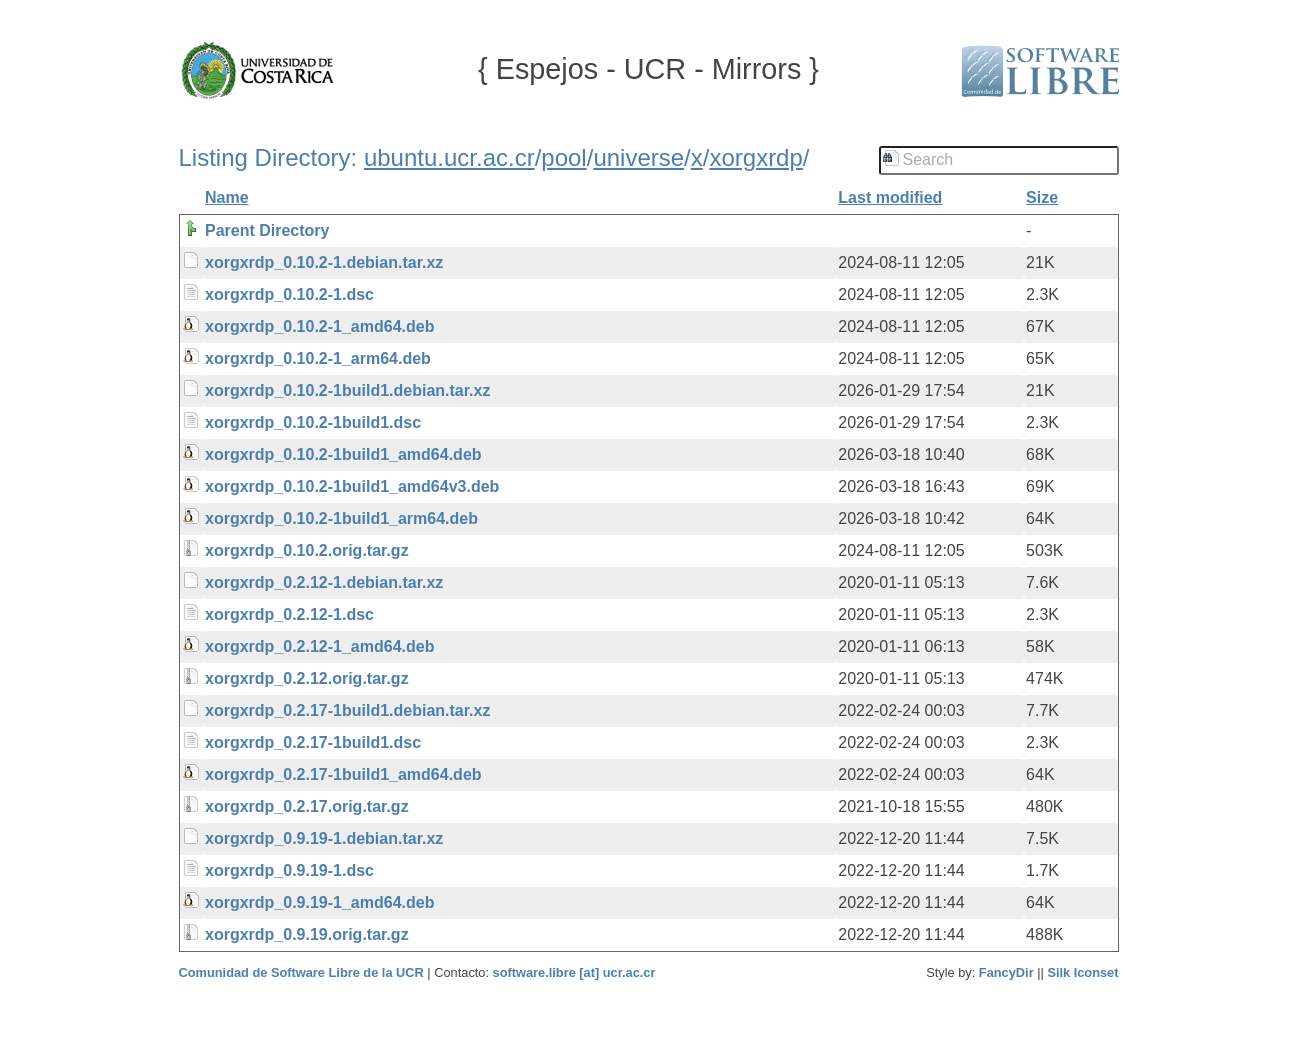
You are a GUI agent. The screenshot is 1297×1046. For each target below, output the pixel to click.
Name (227, 197)
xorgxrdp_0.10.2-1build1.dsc (313, 422)
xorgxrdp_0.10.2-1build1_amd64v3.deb (352, 486)
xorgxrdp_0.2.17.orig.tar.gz (307, 806)
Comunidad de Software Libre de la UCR (303, 972)
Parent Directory (267, 230)
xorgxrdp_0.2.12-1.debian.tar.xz (324, 582)
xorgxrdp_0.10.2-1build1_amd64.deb (343, 454)
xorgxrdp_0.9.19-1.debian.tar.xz (324, 838)
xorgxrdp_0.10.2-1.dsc (289, 294)
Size (1042, 197)
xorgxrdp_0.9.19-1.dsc (289, 870)
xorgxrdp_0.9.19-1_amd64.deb (319, 902)
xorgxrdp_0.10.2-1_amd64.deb (319, 326)
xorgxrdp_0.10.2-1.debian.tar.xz (324, 262)
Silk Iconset (1082, 972)
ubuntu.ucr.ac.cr (449, 157)
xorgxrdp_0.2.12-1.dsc (289, 614)
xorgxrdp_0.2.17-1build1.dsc (313, 742)
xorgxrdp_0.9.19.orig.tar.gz (307, 934)
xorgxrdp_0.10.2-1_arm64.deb (318, 358)
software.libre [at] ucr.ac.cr (574, 972)
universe (638, 157)
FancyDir (1006, 972)
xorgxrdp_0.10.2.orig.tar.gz (307, 550)
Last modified (890, 197)
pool (563, 157)
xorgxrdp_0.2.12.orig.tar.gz (307, 678)
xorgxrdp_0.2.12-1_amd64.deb (319, 646)
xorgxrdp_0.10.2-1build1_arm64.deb (341, 518)
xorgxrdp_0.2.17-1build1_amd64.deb (343, 774)
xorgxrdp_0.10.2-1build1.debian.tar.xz (347, 390)
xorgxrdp (755, 157)
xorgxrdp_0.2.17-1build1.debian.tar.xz (347, 710)
